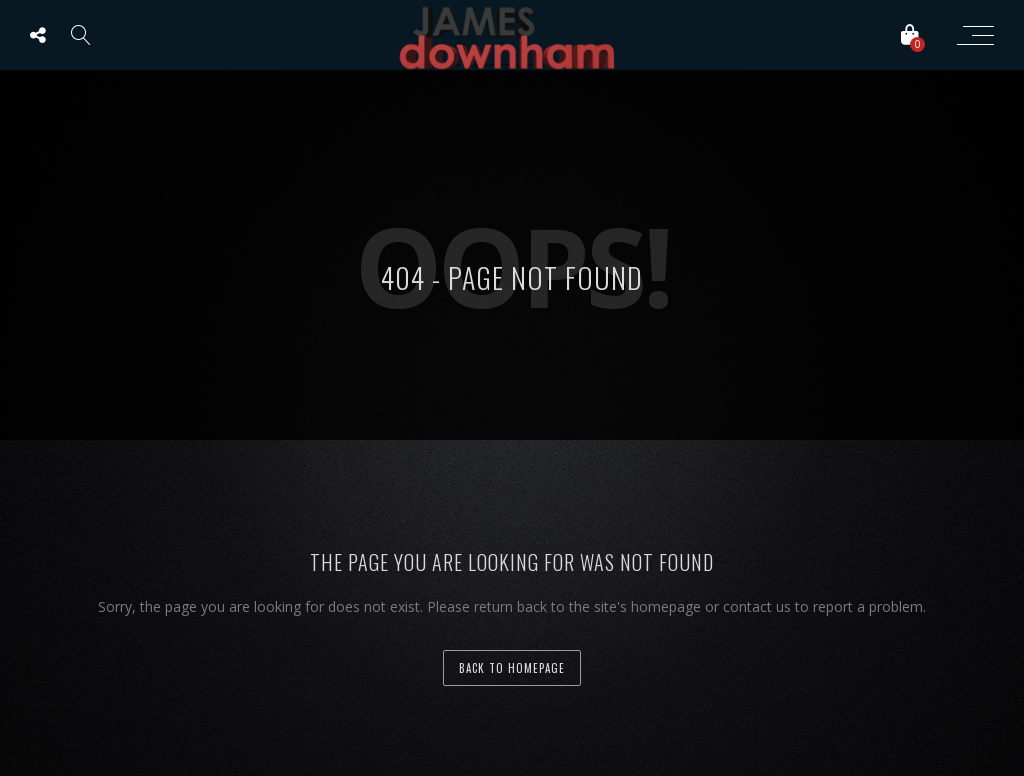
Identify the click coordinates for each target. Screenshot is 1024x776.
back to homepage (512, 668)
